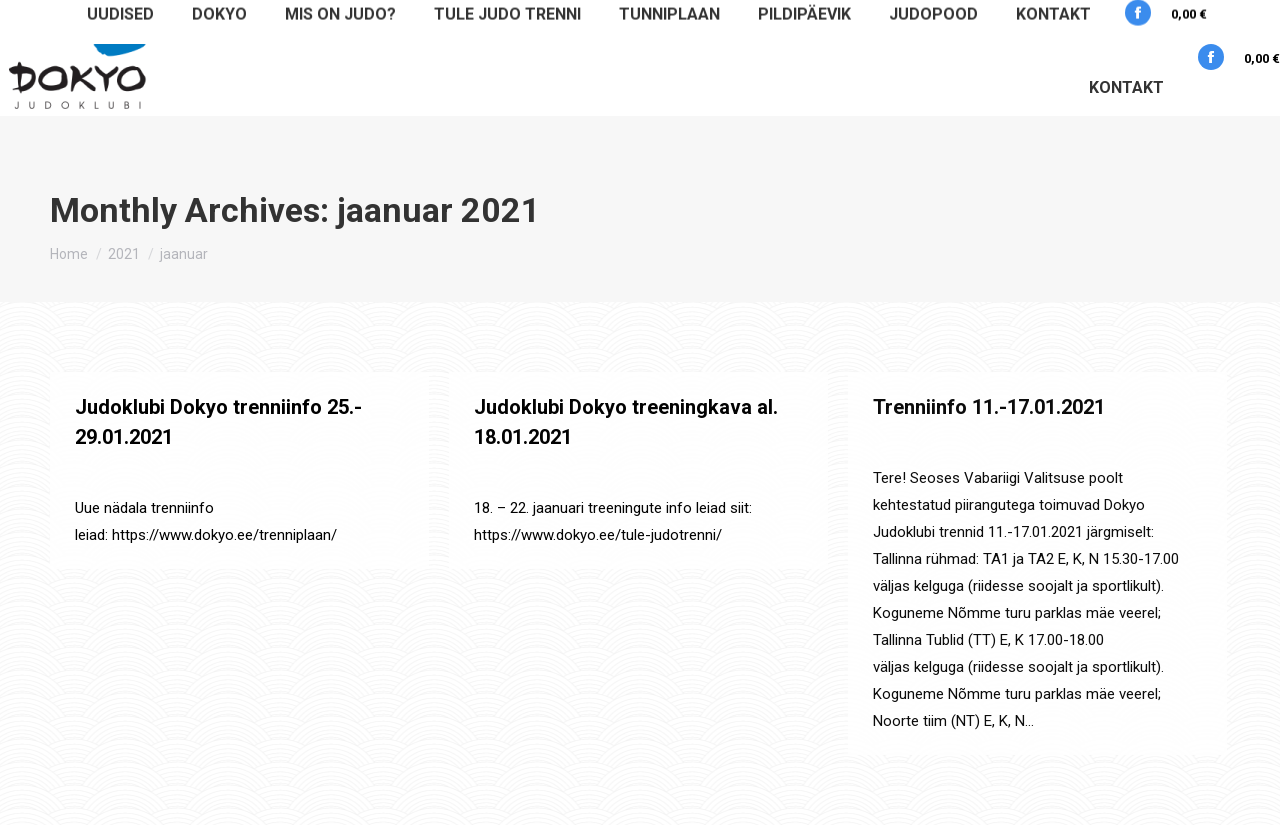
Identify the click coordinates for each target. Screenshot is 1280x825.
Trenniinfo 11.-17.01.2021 (989, 407)
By (267, 473)
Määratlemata (114, 473)
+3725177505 (1123, 20)
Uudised (184, 473)
